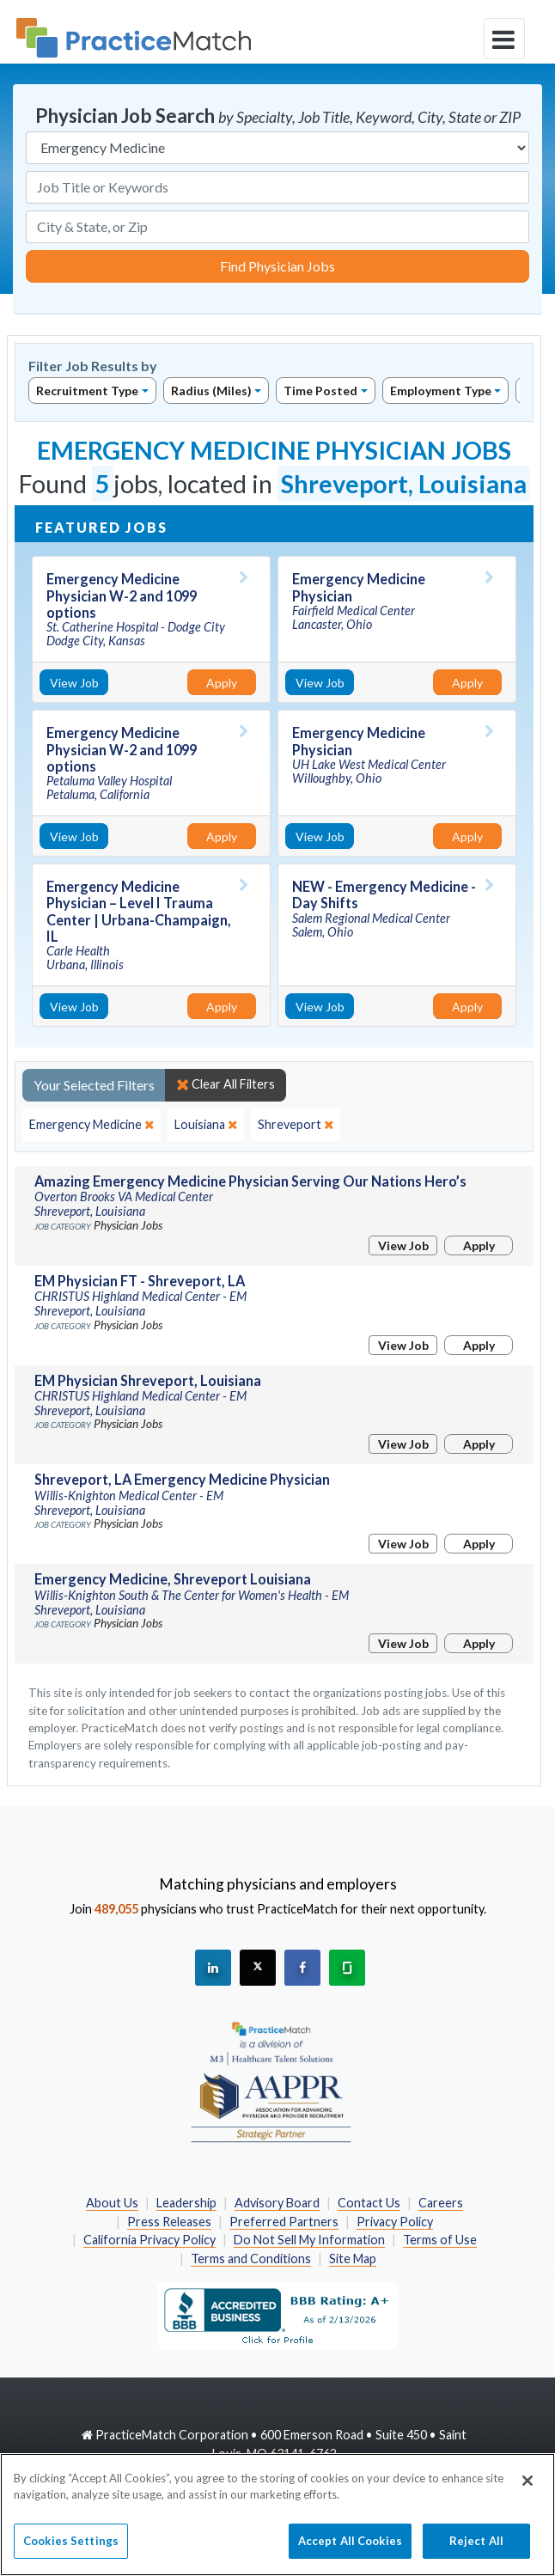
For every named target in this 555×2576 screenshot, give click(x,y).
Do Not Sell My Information (309, 2239)
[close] (91, 1124)
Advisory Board (277, 2202)
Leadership (186, 2202)
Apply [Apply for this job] (221, 682)
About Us (112, 2202)
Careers (440, 2202)
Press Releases (169, 2221)
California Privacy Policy (149, 2239)
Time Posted (320, 390)
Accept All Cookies (350, 2554)
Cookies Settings (71, 2554)
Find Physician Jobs (277, 266)
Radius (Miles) (211, 390)
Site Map (352, 2258)
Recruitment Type (87, 390)
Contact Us (369, 2202)
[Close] (527, 2493)
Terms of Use (440, 2239)
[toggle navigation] (504, 38)
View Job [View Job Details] (74, 682)
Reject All (476, 2554)
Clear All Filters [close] (225, 1084)
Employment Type (440, 390)
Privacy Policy (395, 2221)
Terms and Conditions (251, 2258)
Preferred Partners (283, 2221)
